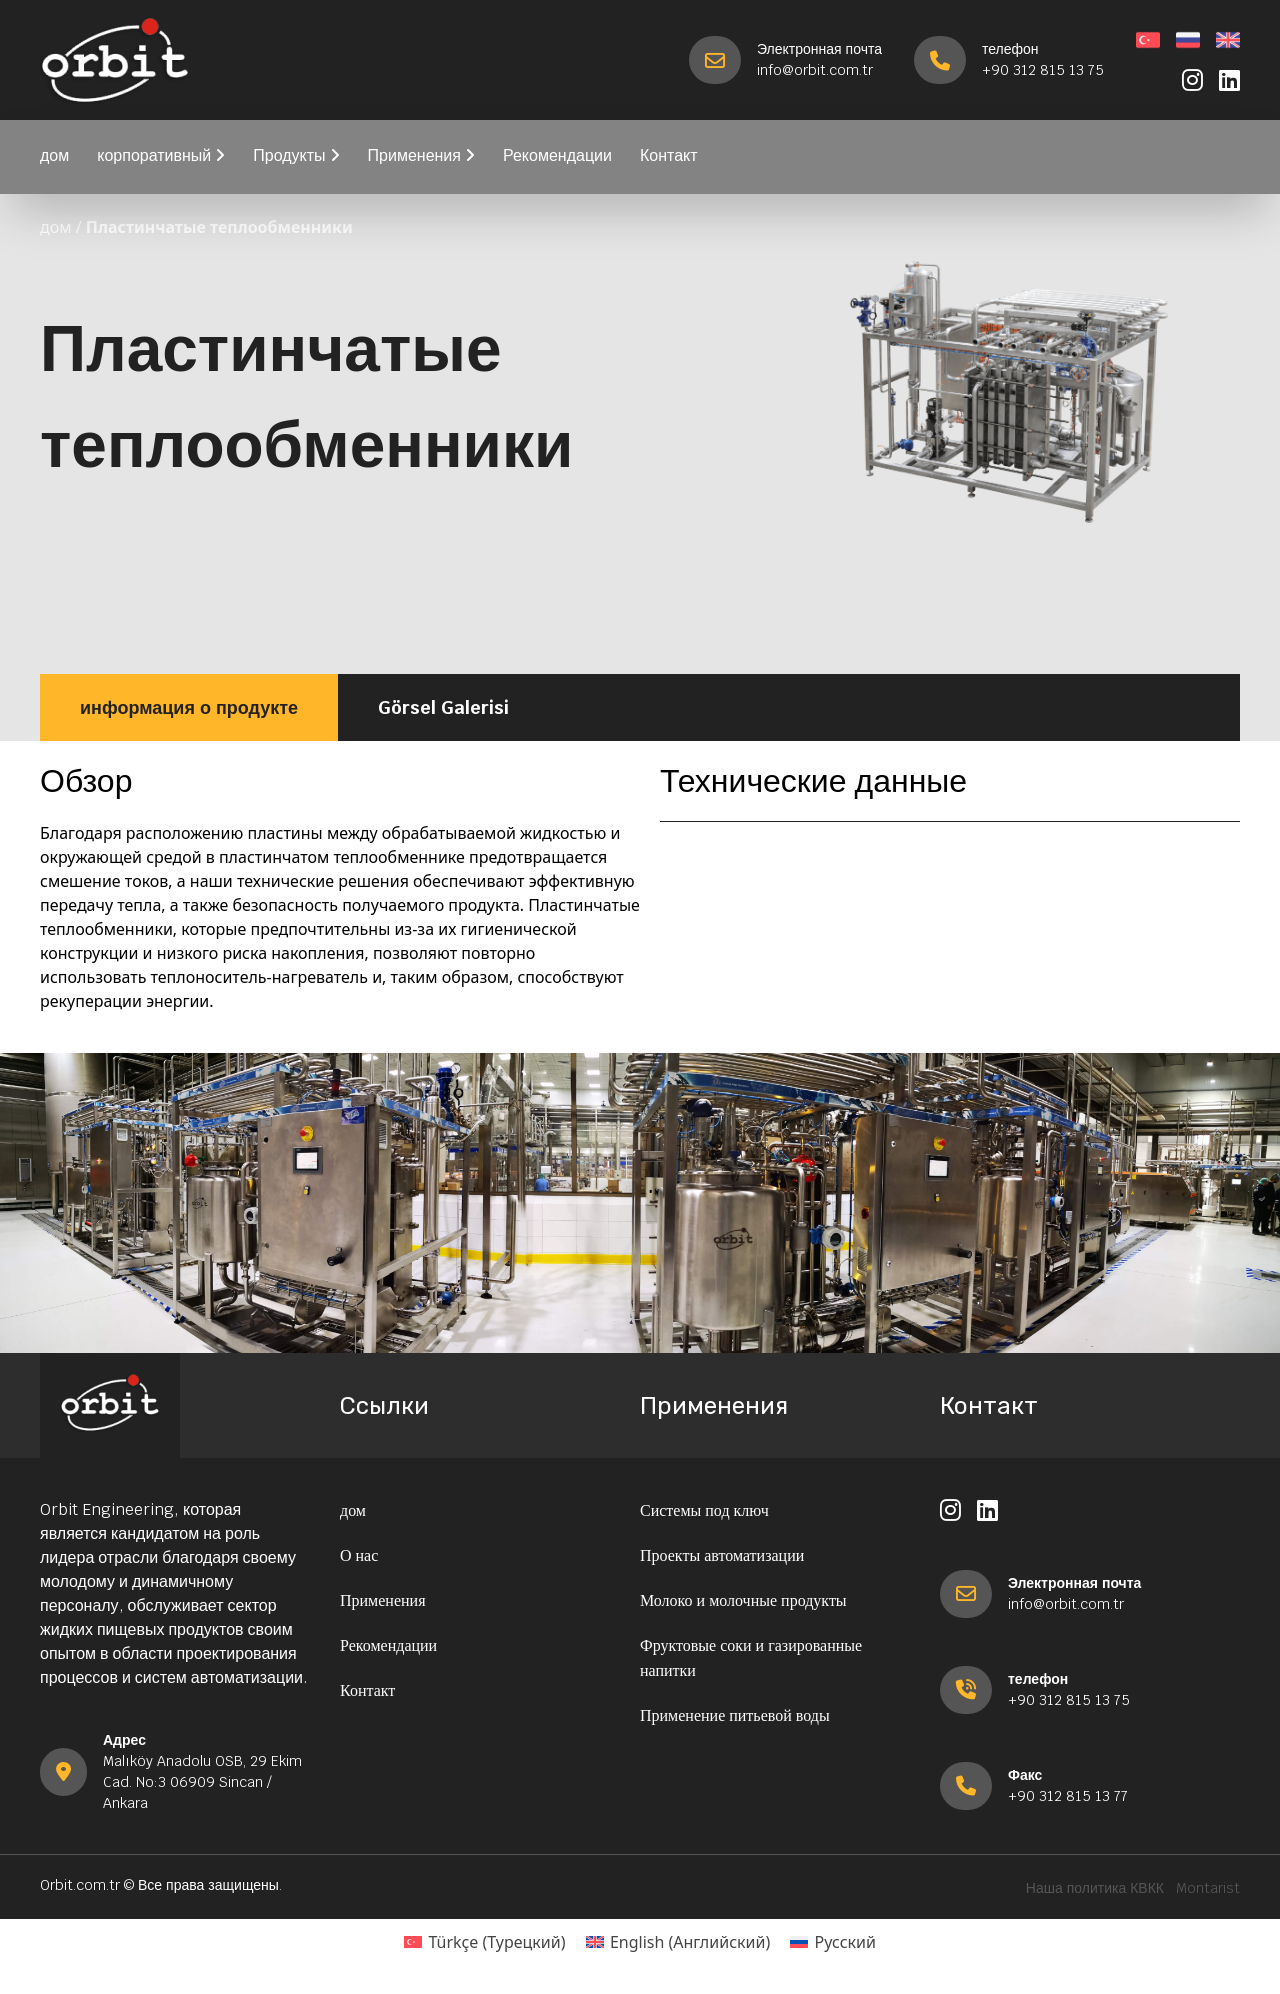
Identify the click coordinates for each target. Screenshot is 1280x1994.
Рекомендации (557, 155)
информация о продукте (189, 707)
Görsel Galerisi (443, 707)
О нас (359, 1555)
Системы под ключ (704, 1510)
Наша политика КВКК (1095, 1888)
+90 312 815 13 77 (1068, 1796)
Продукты (296, 155)
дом (54, 155)
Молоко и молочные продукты (743, 1600)
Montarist (1208, 1888)
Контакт (669, 155)
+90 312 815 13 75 (1043, 70)
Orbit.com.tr (80, 1885)
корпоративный (161, 155)
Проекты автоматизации (722, 1555)
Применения (421, 155)
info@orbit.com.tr (815, 70)
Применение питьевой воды (735, 1715)
